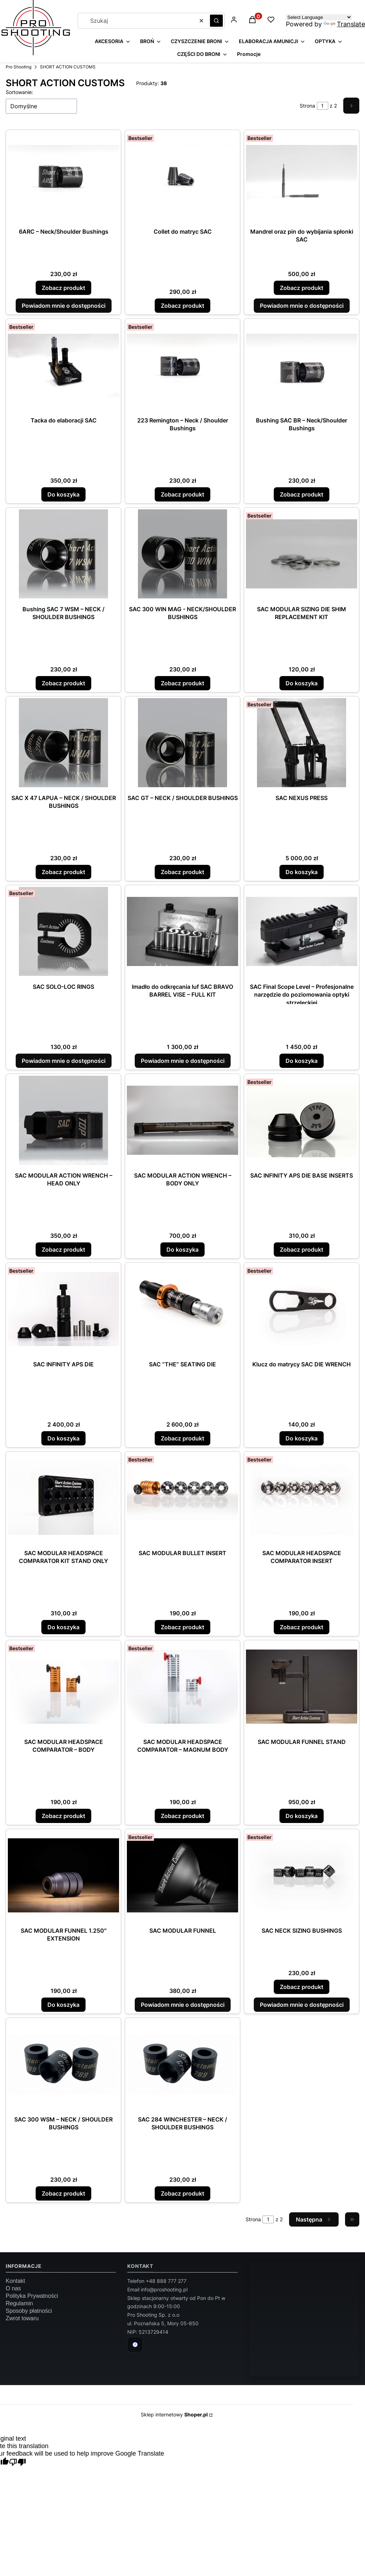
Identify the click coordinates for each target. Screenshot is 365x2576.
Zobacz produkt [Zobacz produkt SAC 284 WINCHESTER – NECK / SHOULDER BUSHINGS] (182, 2193)
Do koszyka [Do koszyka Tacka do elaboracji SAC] (63, 494)
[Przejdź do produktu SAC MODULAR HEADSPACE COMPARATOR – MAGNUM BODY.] (182, 1686)
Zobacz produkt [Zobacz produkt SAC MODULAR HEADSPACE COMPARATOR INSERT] (301, 1627)
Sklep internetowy (174, 2414)
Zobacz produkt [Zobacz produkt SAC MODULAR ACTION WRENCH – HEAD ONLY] (63, 1249)
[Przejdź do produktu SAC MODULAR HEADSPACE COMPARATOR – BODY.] (63, 1686)
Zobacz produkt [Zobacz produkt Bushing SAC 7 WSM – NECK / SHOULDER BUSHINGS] (63, 683)
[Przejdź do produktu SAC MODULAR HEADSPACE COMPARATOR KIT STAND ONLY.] (63, 1497)
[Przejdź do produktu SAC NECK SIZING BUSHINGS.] (301, 1875)
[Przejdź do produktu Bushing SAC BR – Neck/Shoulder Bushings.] (301, 365)
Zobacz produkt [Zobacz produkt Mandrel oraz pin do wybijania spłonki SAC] (301, 287)
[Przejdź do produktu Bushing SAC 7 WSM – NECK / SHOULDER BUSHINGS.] (63, 553)
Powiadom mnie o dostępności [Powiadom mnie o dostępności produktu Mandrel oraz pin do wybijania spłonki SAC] (302, 305)
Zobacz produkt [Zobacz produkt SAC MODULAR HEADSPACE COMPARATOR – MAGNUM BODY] (182, 1815)
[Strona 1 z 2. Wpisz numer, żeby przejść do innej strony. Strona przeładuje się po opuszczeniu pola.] (322, 106)
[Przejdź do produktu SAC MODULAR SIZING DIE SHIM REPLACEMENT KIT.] (301, 553)
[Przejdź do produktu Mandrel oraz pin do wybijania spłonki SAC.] (301, 176)
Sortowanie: (19, 92)
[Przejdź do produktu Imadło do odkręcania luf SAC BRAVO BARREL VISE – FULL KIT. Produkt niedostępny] (182, 931)
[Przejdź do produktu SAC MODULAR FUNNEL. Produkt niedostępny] (182, 1875)
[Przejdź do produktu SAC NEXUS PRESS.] (301, 742)
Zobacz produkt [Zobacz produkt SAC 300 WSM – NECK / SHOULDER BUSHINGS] (63, 2193)
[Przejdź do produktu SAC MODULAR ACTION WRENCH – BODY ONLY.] (182, 1120)
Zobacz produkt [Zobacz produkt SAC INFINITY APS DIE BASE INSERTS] (301, 1249)
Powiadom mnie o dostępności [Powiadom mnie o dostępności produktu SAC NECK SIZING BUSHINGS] (302, 2004)
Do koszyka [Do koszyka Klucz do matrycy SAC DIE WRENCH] (302, 1438)
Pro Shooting (18, 66)
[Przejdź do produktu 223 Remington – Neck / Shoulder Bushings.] (182, 365)
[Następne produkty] (314, 2219)
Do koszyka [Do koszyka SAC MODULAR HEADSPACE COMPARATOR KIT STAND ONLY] (63, 1627)
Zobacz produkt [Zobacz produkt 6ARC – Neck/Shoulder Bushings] (63, 287)
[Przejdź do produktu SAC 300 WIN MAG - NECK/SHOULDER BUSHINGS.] (182, 553)
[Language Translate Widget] (319, 17)
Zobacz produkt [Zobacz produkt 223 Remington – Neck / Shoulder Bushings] (182, 494)
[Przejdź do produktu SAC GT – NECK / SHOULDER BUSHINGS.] (182, 742)
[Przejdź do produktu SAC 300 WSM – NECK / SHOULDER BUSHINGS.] (63, 2064)
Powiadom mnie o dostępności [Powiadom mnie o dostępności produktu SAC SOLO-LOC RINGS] (64, 1060)
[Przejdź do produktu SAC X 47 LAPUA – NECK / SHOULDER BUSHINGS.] (63, 742)
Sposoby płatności (29, 2311)
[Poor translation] (17, 2462)
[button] (216, 21)
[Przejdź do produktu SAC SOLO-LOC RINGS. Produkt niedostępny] (63, 931)
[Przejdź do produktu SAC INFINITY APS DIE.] (63, 1309)
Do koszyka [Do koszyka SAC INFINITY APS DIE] (63, 1438)
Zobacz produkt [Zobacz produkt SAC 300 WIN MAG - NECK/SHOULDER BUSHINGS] (182, 683)
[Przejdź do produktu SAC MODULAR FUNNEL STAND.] (301, 1686)
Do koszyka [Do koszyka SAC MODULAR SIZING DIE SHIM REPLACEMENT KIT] (302, 683)
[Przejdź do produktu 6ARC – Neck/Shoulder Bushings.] (63, 176)
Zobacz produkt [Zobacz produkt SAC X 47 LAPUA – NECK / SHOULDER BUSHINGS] (63, 872)
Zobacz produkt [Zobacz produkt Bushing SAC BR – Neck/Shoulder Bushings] (301, 494)
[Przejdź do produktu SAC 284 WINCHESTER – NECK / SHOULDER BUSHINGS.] (182, 2064)
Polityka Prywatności (32, 2296)
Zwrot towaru (22, 2318)
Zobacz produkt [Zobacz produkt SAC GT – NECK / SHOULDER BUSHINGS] (182, 872)
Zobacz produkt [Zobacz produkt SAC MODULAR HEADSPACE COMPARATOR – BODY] (63, 1815)
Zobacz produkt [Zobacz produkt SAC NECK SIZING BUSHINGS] (301, 1986)
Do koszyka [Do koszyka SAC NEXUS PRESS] (302, 872)
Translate (344, 24)
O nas (13, 2288)
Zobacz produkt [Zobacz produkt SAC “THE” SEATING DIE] (182, 1438)
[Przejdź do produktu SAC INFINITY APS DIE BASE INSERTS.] (301, 1120)
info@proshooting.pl (164, 2289)
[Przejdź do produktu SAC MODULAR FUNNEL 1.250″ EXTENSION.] (63, 1875)
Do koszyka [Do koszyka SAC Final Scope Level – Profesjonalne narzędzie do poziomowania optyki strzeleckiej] (302, 1060)
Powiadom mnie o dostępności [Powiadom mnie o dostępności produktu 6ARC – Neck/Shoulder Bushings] (64, 305)
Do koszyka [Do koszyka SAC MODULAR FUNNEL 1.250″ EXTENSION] (63, 2004)
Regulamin (19, 2303)
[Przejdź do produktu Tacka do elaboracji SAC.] (63, 365)
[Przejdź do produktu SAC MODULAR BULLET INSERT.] (182, 1497)
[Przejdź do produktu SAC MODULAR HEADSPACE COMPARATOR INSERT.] (301, 1497)
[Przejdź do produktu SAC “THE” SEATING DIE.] (182, 1309)
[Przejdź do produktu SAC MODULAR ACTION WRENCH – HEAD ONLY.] (63, 1120)
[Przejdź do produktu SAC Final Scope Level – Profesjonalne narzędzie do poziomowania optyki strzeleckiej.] (301, 931)
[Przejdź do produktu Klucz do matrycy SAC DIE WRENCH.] (301, 1309)
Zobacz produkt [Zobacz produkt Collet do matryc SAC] (182, 305)
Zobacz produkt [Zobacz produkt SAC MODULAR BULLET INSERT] (182, 1627)
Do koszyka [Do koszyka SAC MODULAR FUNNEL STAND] (302, 1815)
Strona (307, 106)
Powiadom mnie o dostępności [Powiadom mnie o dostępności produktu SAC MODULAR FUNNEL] (183, 2004)
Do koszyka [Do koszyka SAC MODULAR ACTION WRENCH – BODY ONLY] (182, 1249)
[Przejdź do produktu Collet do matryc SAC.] (182, 176)
